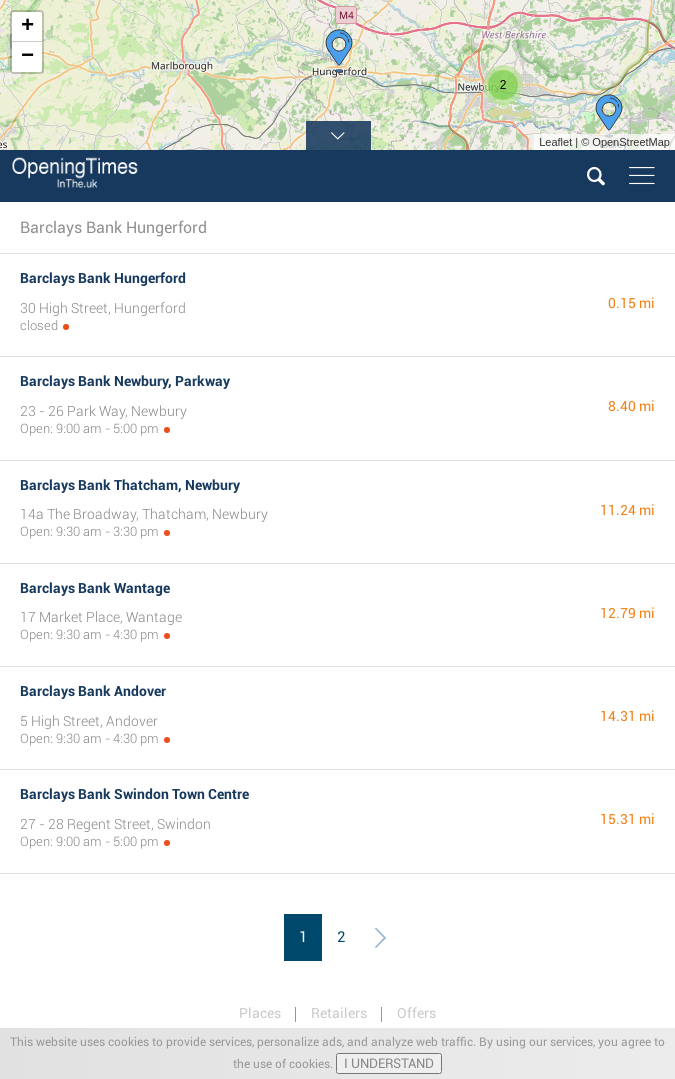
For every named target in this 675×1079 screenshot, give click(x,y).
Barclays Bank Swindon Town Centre (134, 794)
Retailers (339, 1013)
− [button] (27, 57)
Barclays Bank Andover (93, 691)
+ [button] (27, 27)
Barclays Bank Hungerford (103, 278)
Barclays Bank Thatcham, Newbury (130, 485)
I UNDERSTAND (389, 1063)
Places (260, 1013)
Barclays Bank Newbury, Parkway (125, 381)
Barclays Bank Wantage (95, 588)
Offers (416, 1013)
